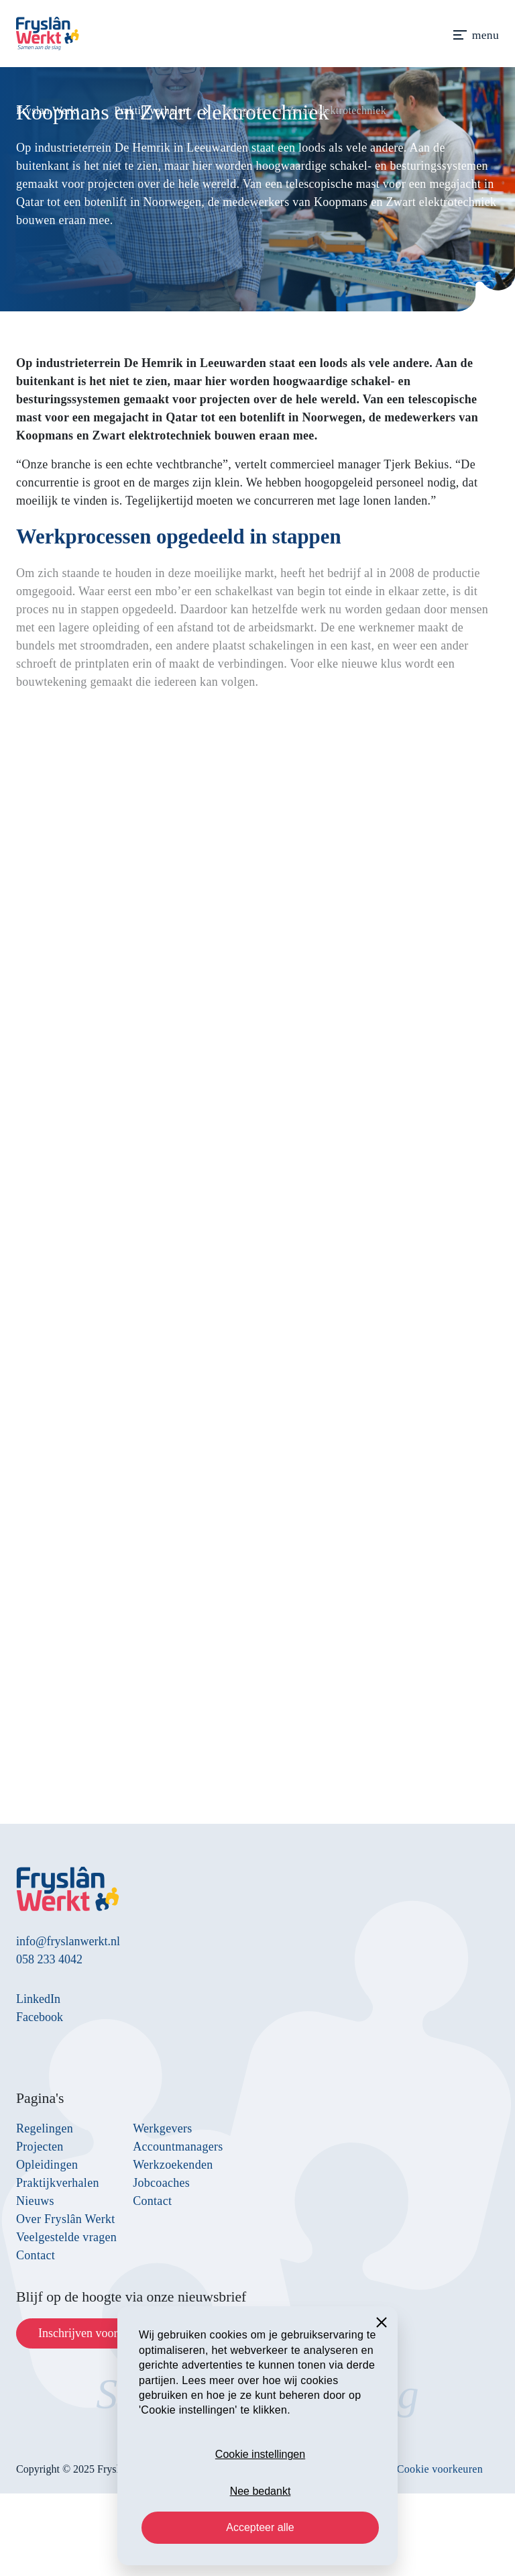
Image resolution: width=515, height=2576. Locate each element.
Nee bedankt (260, 2491)
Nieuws (35, 2201)
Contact (35, 2255)
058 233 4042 (49, 1959)
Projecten (40, 2146)
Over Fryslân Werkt (65, 2219)
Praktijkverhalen (57, 2182)
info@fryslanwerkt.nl (68, 1941)
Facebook (39, 2017)
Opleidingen (47, 2164)
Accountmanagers (178, 2146)
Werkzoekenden (173, 2164)
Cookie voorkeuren (440, 2469)
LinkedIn (38, 1999)
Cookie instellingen (260, 2454)
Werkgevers (162, 2128)
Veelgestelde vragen (66, 2237)
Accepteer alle (260, 2527)
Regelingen (44, 2128)
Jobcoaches (161, 2182)
